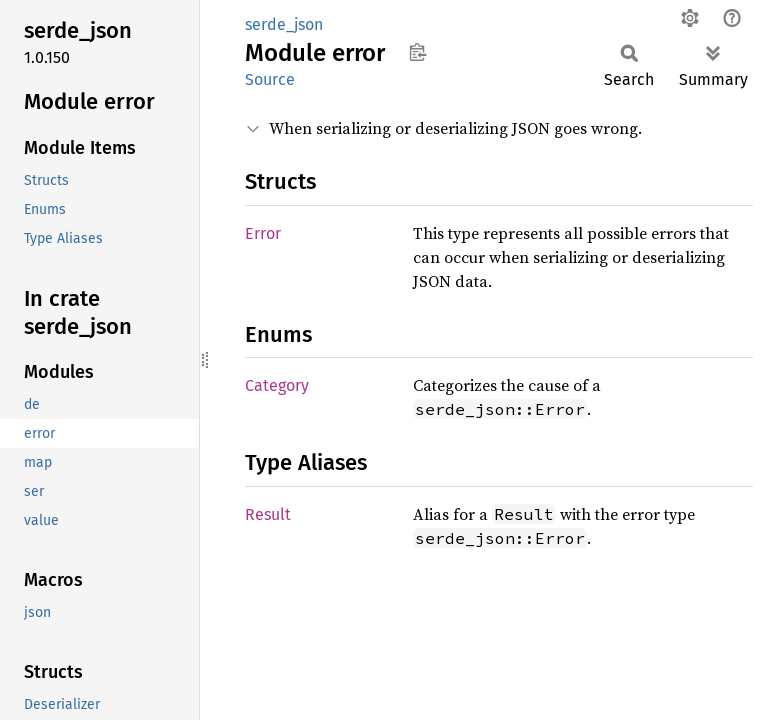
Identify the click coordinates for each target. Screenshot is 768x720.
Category (277, 385)
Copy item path (417, 52)
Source (270, 79)
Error (263, 233)
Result (268, 514)
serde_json (284, 24)
